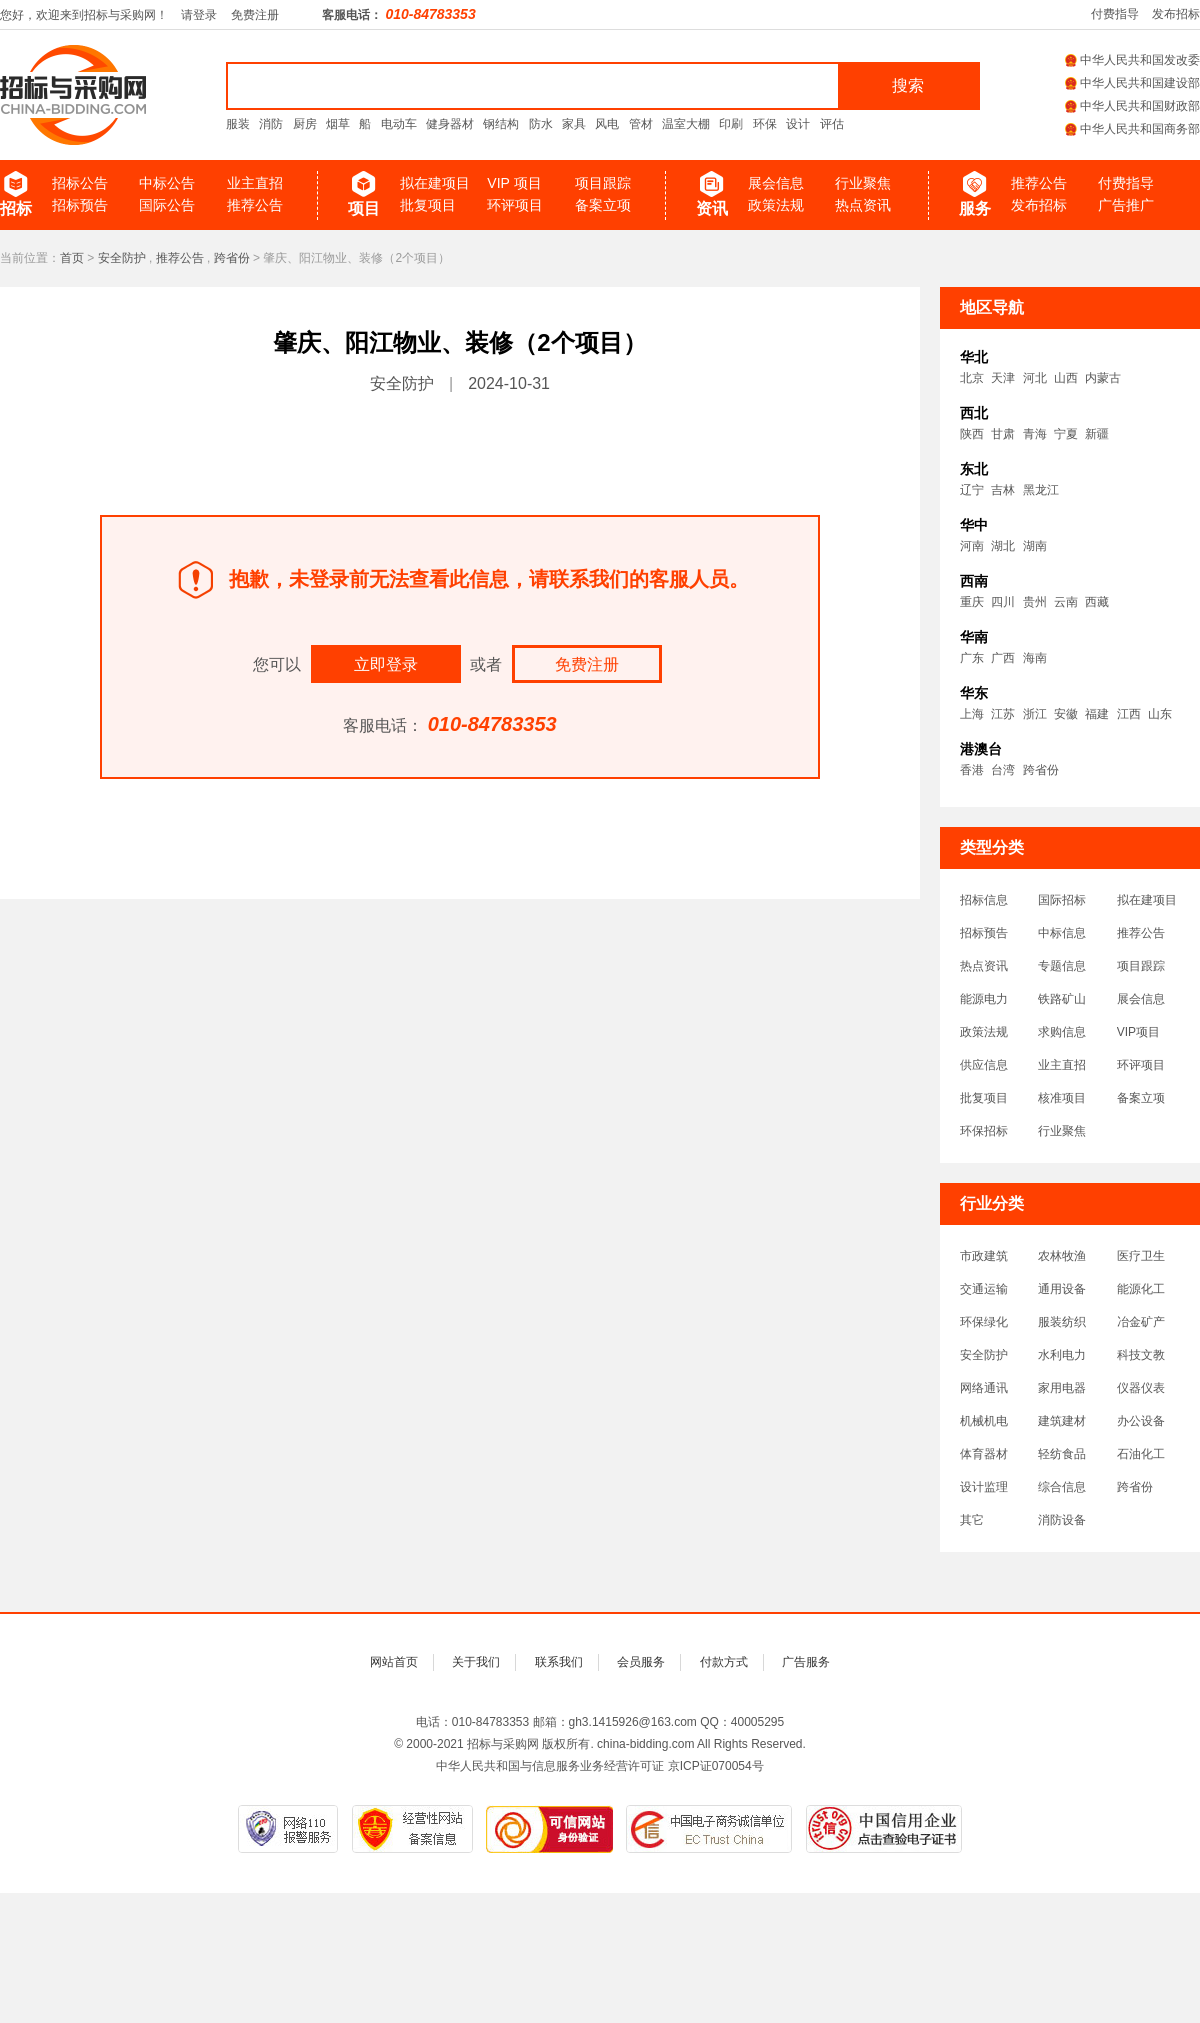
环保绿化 (984, 1322)
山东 (1160, 714)
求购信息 (1062, 1032)
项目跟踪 (603, 183)
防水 (541, 124)
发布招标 (1176, 14)
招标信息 (984, 900)
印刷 (731, 124)
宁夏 (1066, 434)
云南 (1066, 602)
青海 (1035, 434)
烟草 (338, 124)
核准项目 (1062, 1098)
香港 (972, 770)
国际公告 (167, 205)
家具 (574, 124)
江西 (1129, 714)
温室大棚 (686, 124)
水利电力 (1062, 1355)
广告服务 (806, 1662)
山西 (1066, 378)
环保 (765, 124)
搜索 (908, 85)
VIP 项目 (514, 183)
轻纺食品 (1062, 1454)
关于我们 (476, 1662)
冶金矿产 (1141, 1322)
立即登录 (386, 664)
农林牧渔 (1062, 1256)
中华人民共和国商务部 (1132, 129)
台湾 (1003, 770)
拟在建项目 (435, 183)
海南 (1035, 658)
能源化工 (1141, 1289)
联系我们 (559, 1662)
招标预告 (80, 205)
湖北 (1003, 546)
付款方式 (724, 1662)
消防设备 (1062, 1520)
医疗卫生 (1141, 1256)
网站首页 (394, 1662)
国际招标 (1062, 900)
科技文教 (1141, 1355)
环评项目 (515, 205)
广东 (972, 658)
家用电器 (1062, 1388)
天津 (1003, 378)
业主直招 (255, 183)
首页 (72, 258)
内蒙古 (1103, 378)
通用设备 (1062, 1289)
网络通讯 (984, 1388)
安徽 (1066, 714)
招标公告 (80, 183)
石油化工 (1141, 1454)
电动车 (399, 124)
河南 (972, 546)
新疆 (1097, 434)
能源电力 (984, 999)
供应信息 (984, 1065)
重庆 (972, 602)
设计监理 (984, 1487)
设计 (798, 124)
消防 (271, 124)
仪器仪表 (1141, 1388)
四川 (1003, 602)
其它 (972, 1520)
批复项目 (428, 205)
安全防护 (122, 258)
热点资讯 (863, 205)
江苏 (1003, 714)
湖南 (1035, 546)
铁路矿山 (1062, 999)
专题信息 (1062, 966)
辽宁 (972, 490)
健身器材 (450, 124)
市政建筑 (984, 1256)
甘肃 (1003, 434)
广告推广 (1126, 205)
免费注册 (255, 15)
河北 (1035, 378)
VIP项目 (1138, 1032)
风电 (607, 124)
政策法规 (776, 205)
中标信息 (1062, 933)
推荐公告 (255, 205)
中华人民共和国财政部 (1132, 106)
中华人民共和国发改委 (1132, 60)
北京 (972, 378)
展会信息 (776, 183)
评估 (832, 124)
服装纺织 (1062, 1322)
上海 (972, 714)
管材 (641, 124)
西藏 (1097, 602)
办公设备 (1141, 1421)
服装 (238, 124)
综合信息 (1062, 1487)
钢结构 (501, 124)
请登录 (199, 15)
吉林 (1003, 490)
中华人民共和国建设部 (1132, 83)
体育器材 (984, 1454)
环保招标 (984, 1131)
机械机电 (984, 1421)
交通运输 (984, 1289)
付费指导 (1115, 14)
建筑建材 (1062, 1421)
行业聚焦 (863, 183)
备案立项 (603, 205)
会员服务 (641, 1662)
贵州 (1035, 602)
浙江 (1035, 714)
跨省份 (232, 258)
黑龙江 (1041, 490)
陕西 (972, 434)
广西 (1003, 658)
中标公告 (167, 183)
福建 (1097, 714)
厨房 (305, 124)
